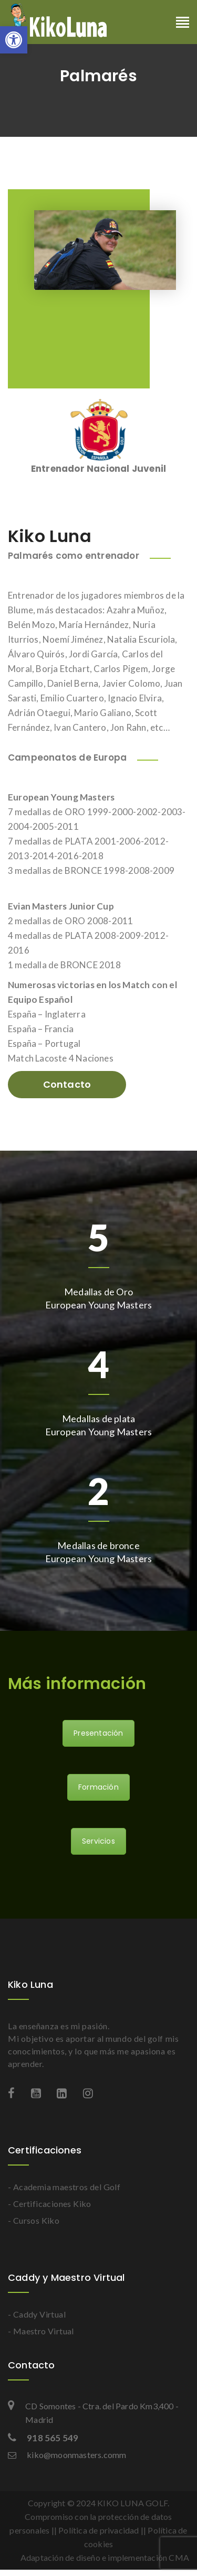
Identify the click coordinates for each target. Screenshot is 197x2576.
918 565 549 (43, 2437)
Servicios (98, 1841)
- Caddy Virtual (37, 2314)
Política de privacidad (98, 2530)
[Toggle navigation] (182, 23)
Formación (98, 1787)
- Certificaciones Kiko (49, 2204)
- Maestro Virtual (41, 2331)
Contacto (67, 1084)
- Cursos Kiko (33, 2220)
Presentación (98, 1733)
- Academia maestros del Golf (64, 2187)
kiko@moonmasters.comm (67, 2455)
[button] (13, 39)
